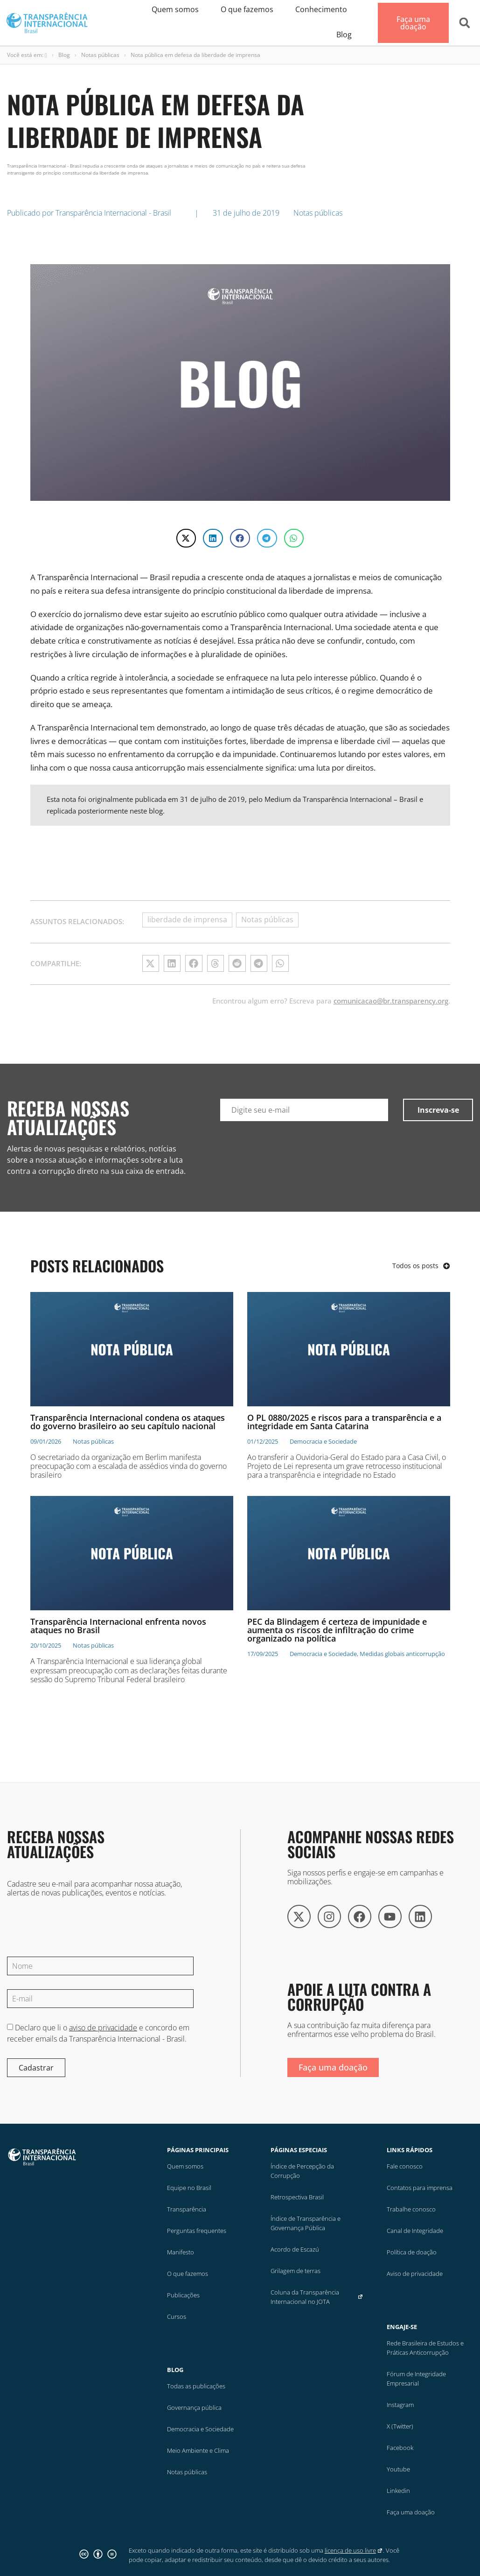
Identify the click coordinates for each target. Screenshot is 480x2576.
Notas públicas (100, 55)
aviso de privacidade (103, 2027)
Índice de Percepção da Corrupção (302, 2171)
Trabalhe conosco (411, 2209)
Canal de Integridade (415, 2230)
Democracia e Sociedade (200, 2429)
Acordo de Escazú (295, 2249)
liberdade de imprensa (187, 919)
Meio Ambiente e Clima (198, 2450)
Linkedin (398, 2490)
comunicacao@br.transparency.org (391, 1000)
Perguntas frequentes (196, 2230)
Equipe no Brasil (189, 2187)
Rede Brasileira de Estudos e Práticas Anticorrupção (425, 2348)
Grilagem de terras (295, 2271)
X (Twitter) (400, 2426)
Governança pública (194, 2407)
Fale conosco (405, 2166)
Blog (64, 55)
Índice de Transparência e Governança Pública (306, 2223)
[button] (464, 23)
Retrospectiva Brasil (297, 2197)
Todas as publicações (196, 2386)
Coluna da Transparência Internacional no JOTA (317, 2297)
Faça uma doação (411, 2512)
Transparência (186, 2209)
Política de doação (412, 2252)
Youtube (398, 2469)
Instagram (400, 2405)
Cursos (176, 2316)
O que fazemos (187, 2273)
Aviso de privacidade (415, 2273)
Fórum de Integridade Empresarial (416, 2378)
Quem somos (185, 2166)
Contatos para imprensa (419, 2187)
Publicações (183, 2295)
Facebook (400, 2447)
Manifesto (180, 2252)
